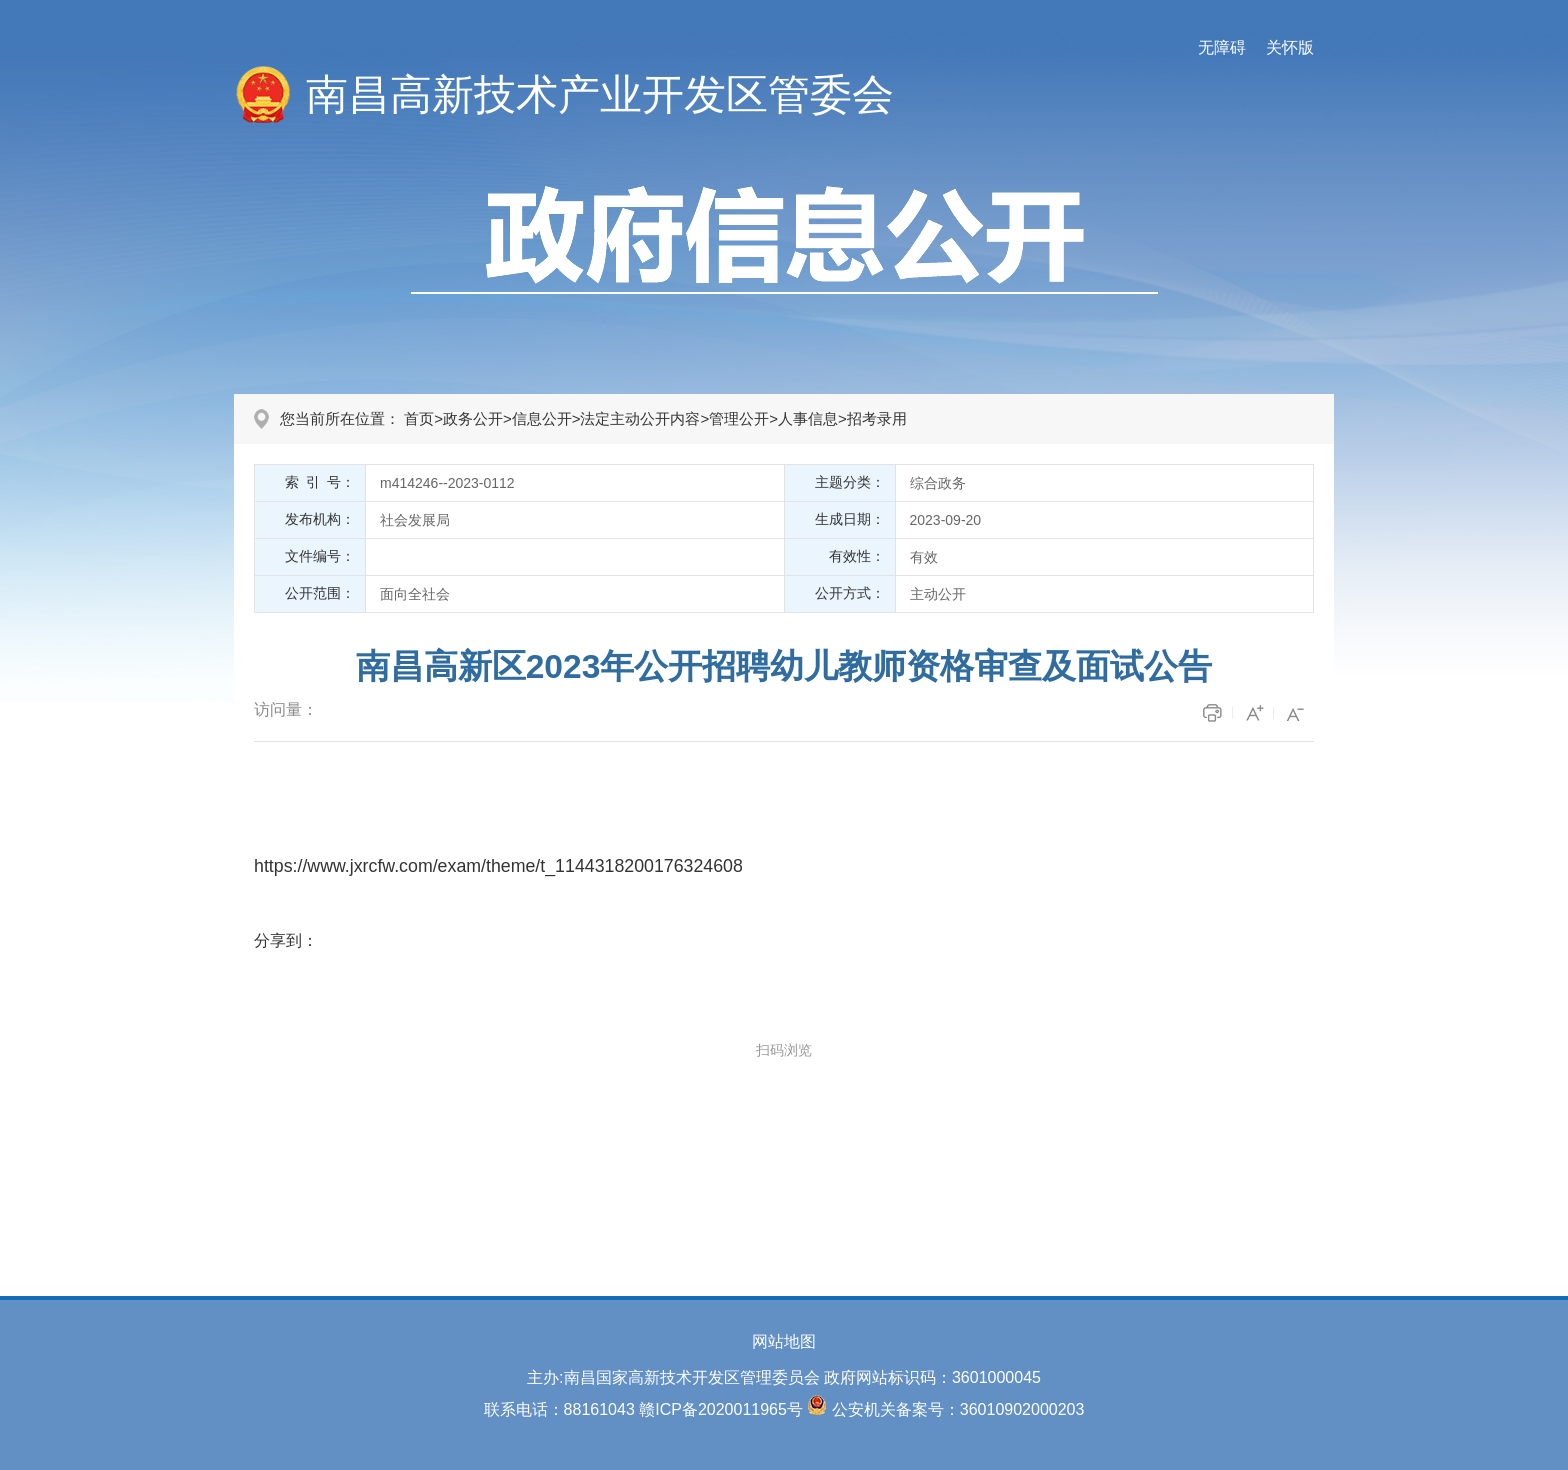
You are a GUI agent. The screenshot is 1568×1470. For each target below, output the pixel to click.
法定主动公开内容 (640, 418)
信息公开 (542, 418)
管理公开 (739, 418)
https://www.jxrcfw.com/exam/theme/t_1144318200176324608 (498, 866)
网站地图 (784, 1341)
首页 (419, 418)
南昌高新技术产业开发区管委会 (600, 94)
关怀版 (1290, 47)
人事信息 (808, 418)
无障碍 (1222, 47)
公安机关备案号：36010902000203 (958, 1409)
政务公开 (473, 418)
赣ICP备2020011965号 (721, 1409)
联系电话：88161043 (559, 1409)
